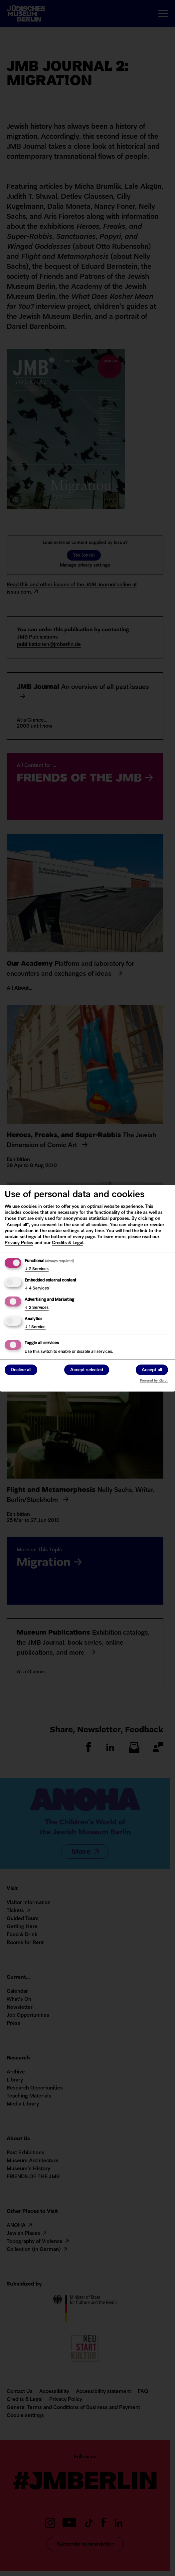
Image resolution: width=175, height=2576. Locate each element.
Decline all (21, 1370)
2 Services (37, 1269)
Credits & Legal (67, 1243)
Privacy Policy (19, 1243)
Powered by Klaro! (154, 1380)
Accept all (152, 1370)
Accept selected (86, 1370)
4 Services (37, 1288)
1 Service (35, 1327)
